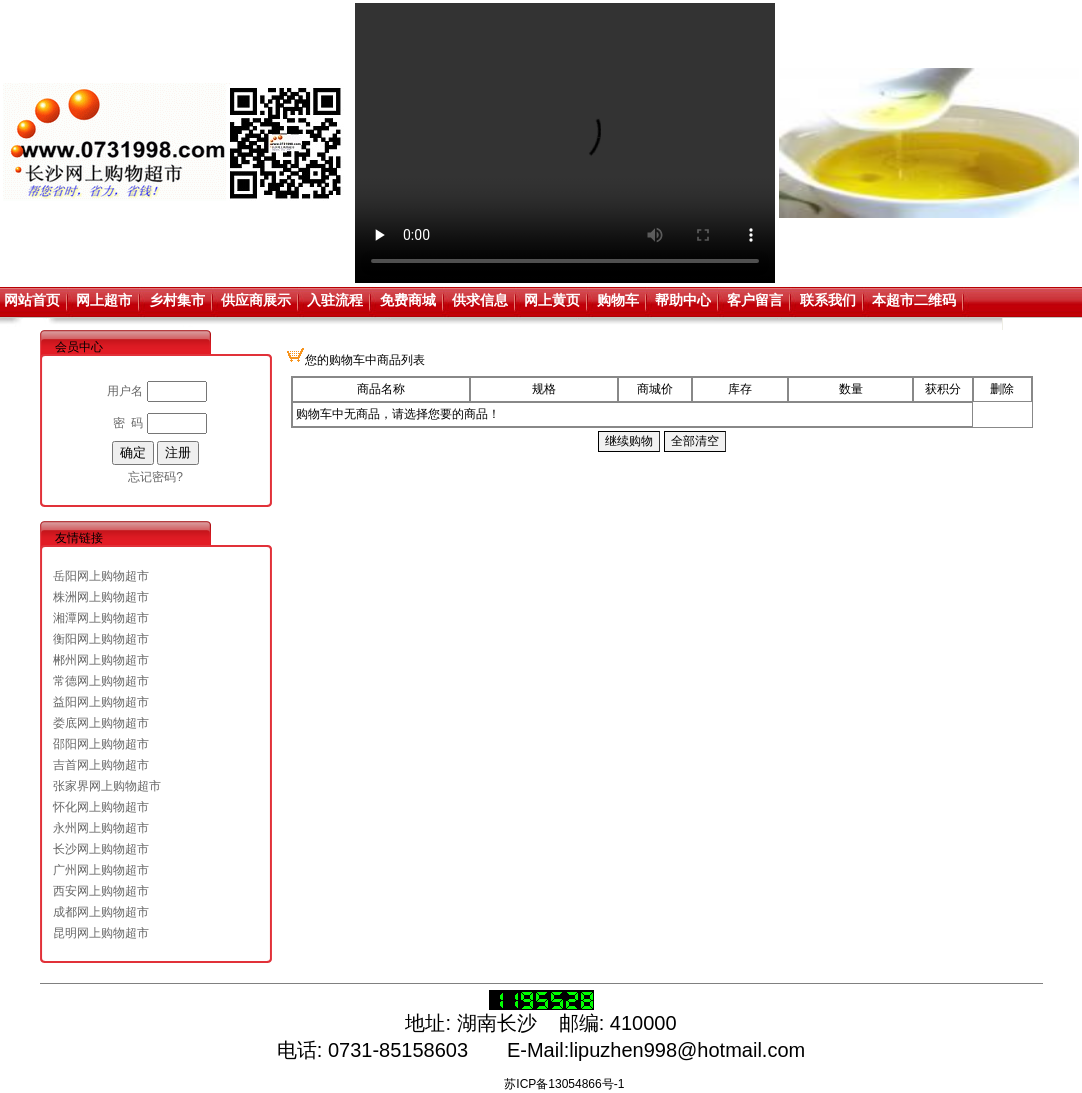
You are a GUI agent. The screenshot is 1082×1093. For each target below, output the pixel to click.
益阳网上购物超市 (101, 702)
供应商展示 (256, 300)
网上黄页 (552, 300)
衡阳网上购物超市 (101, 639)
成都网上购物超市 (101, 912)
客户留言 (755, 300)
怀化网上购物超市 (101, 807)
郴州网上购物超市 (101, 660)
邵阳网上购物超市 (101, 744)
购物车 (618, 300)
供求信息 (480, 300)
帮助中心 (683, 300)
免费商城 (408, 300)
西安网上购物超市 (101, 891)
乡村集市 (177, 300)
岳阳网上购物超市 (101, 576)
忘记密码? (155, 477)
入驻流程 (335, 300)
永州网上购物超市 (101, 828)
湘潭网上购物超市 (101, 618)
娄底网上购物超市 (101, 723)
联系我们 (828, 300)
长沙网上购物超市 (101, 849)
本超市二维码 (914, 300)
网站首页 (32, 300)
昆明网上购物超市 (101, 933)
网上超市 (104, 300)
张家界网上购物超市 (107, 786)
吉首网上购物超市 (101, 765)
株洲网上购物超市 (101, 597)
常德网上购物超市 (101, 681)
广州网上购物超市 (101, 870)
